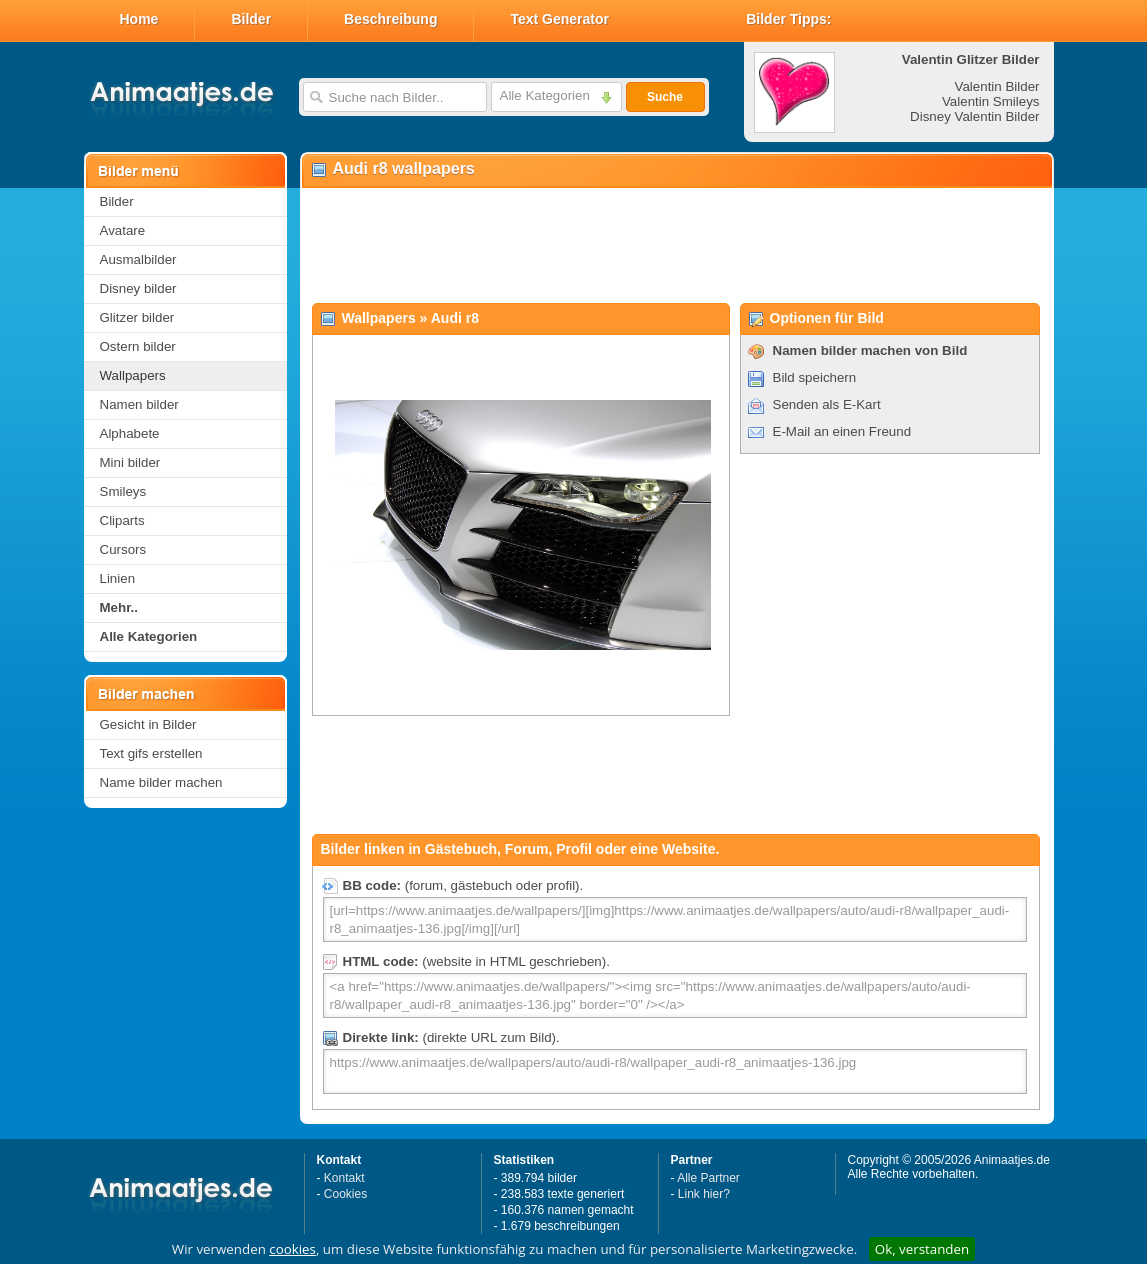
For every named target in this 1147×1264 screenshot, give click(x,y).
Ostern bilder (138, 346)
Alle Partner (708, 1178)
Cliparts (122, 520)
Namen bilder (139, 404)
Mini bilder (130, 462)
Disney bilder (138, 288)
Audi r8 (455, 318)
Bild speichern (815, 377)
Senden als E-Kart (827, 404)
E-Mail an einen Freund (842, 431)
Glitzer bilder (137, 317)
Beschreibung (390, 19)
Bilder (251, 19)
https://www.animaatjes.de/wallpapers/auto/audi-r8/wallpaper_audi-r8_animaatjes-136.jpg (675, 1071)
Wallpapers (133, 375)
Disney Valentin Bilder (974, 116)
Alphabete (130, 433)
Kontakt (344, 1178)
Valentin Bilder (997, 86)
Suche (665, 97)
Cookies (345, 1194)
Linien (118, 578)
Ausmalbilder (138, 259)
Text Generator (559, 19)
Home (139, 19)
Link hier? (704, 1194)
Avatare (123, 230)
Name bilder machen (161, 782)
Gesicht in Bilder (148, 724)
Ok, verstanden (922, 1249)
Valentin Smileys (991, 101)
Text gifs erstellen (151, 753)
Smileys (123, 491)
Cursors (123, 549)
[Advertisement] (676, 246)
